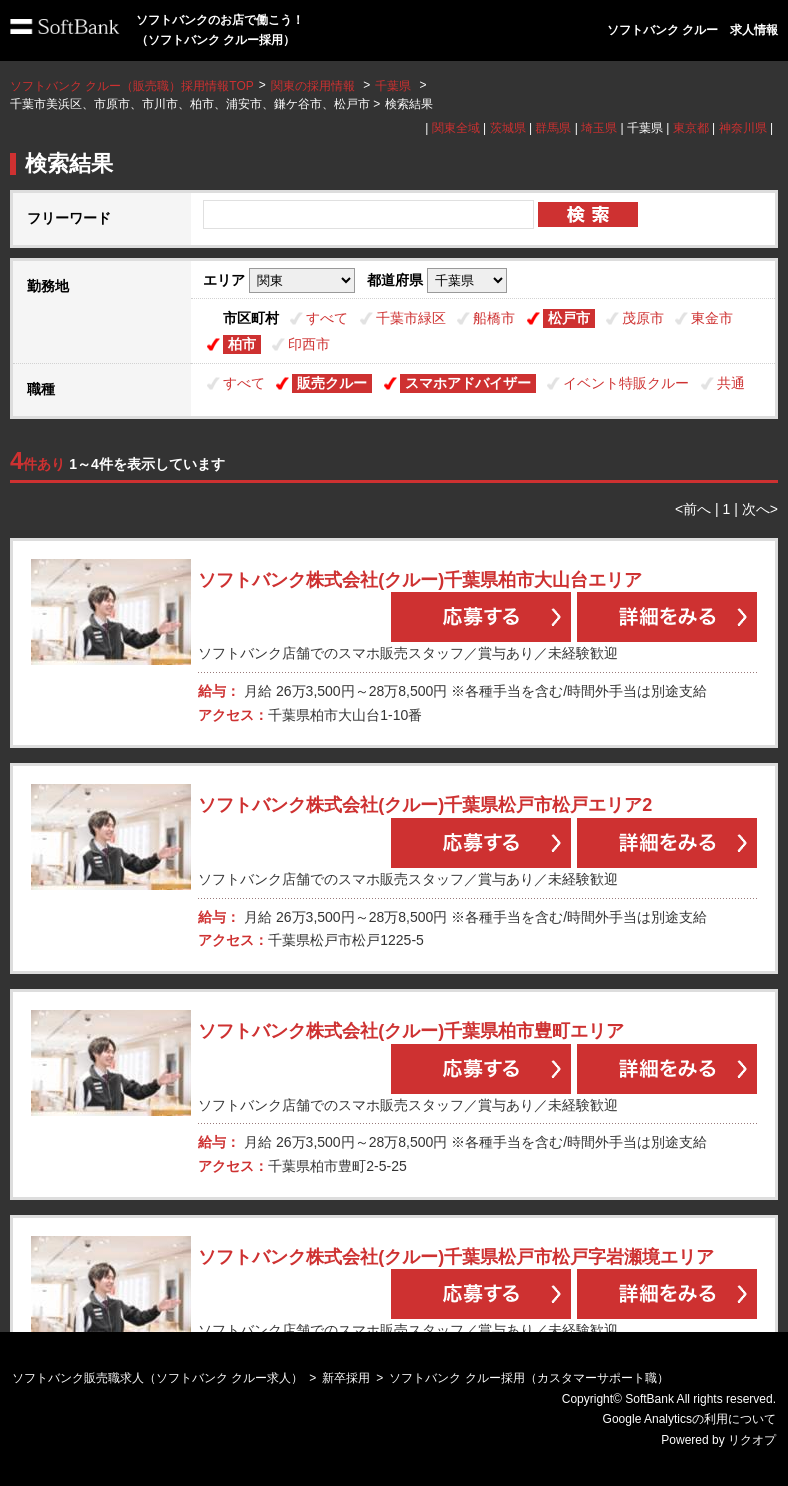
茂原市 (643, 318)
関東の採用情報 (314, 86)
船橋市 (494, 318)
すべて (327, 318)
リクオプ (752, 1440)
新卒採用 (346, 1378)
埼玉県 (599, 128)
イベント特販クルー (626, 383)
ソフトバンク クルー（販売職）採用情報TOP (132, 86)
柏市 (242, 344)
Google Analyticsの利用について (689, 1419)
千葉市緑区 (411, 318)
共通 (731, 383)
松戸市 (569, 318)
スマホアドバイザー (468, 383)
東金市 (712, 318)
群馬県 (553, 128)
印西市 (309, 344)
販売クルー (332, 383)
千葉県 (393, 86)
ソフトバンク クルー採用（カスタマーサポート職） (528, 1378)
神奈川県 (743, 128)
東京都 (691, 128)
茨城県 (508, 128)
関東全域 (456, 128)
